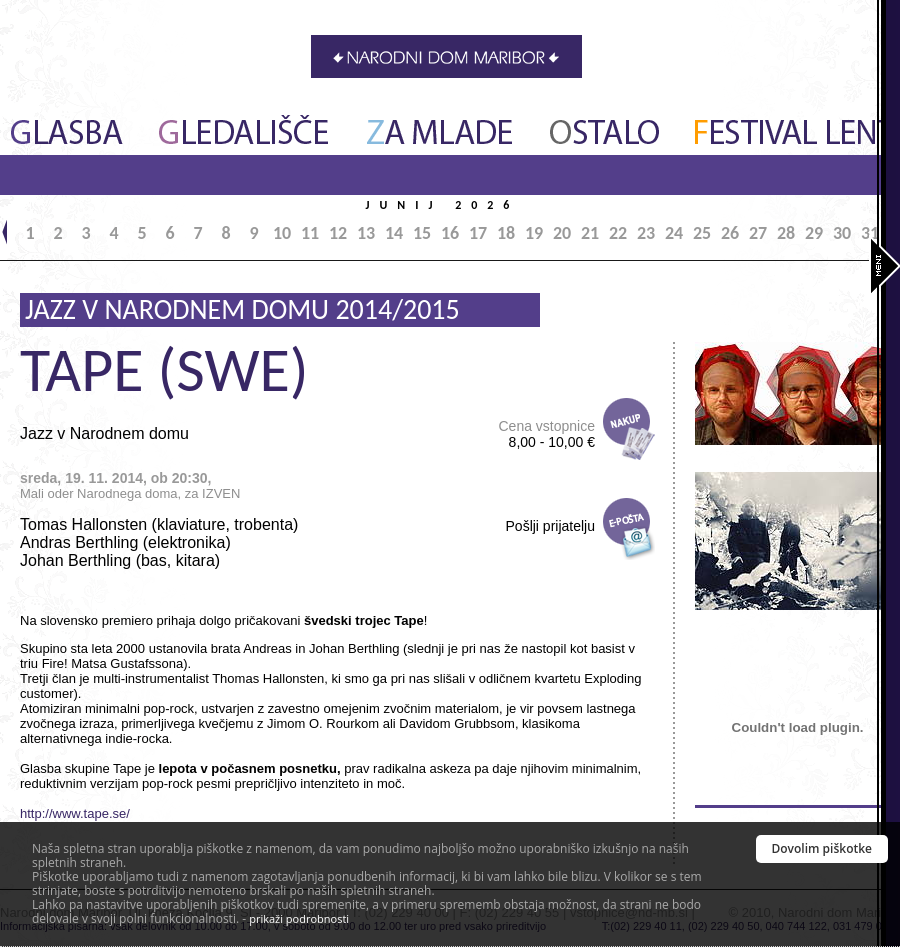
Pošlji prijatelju (550, 526)
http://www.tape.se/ (75, 813)
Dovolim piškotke (822, 848)
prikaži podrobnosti (299, 918)
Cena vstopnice (546, 434)
